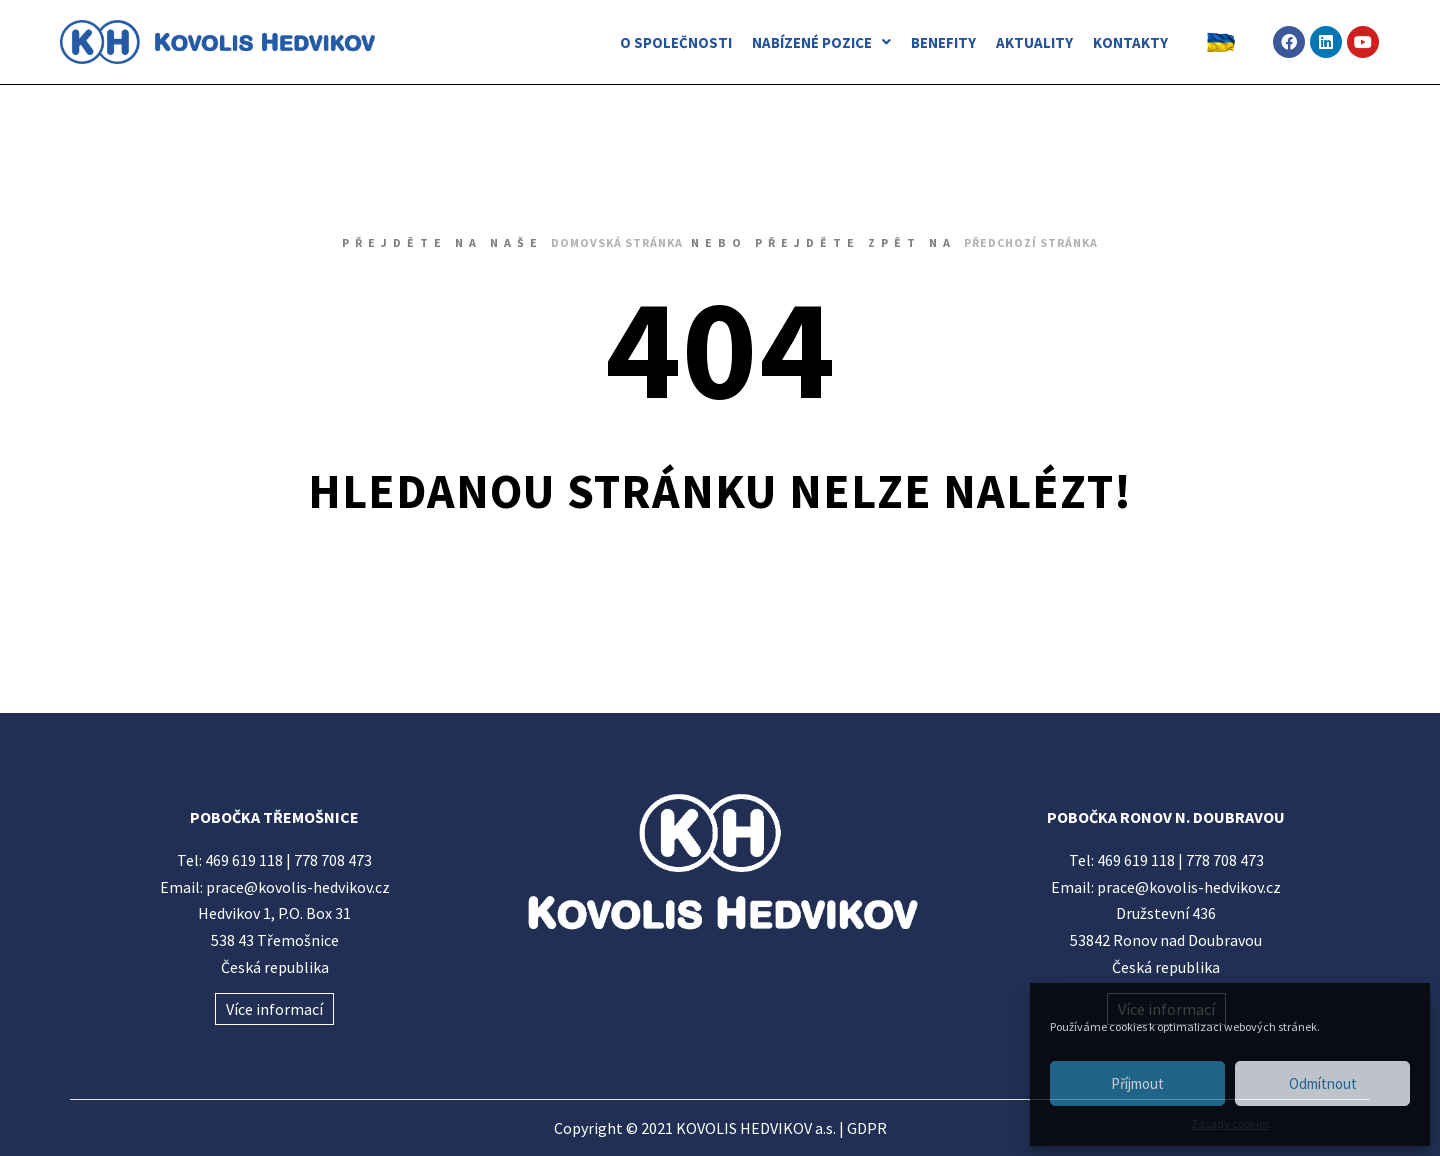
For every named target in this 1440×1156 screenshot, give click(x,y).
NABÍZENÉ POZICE (821, 42)
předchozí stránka (1031, 242)
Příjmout (1137, 1083)
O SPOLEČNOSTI (676, 42)
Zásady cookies (1230, 1123)
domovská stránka (617, 242)
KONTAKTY (1130, 42)
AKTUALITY (1034, 42)
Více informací (274, 1009)
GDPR (867, 1128)
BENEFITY (943, 42)
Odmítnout (1323, 1083)
